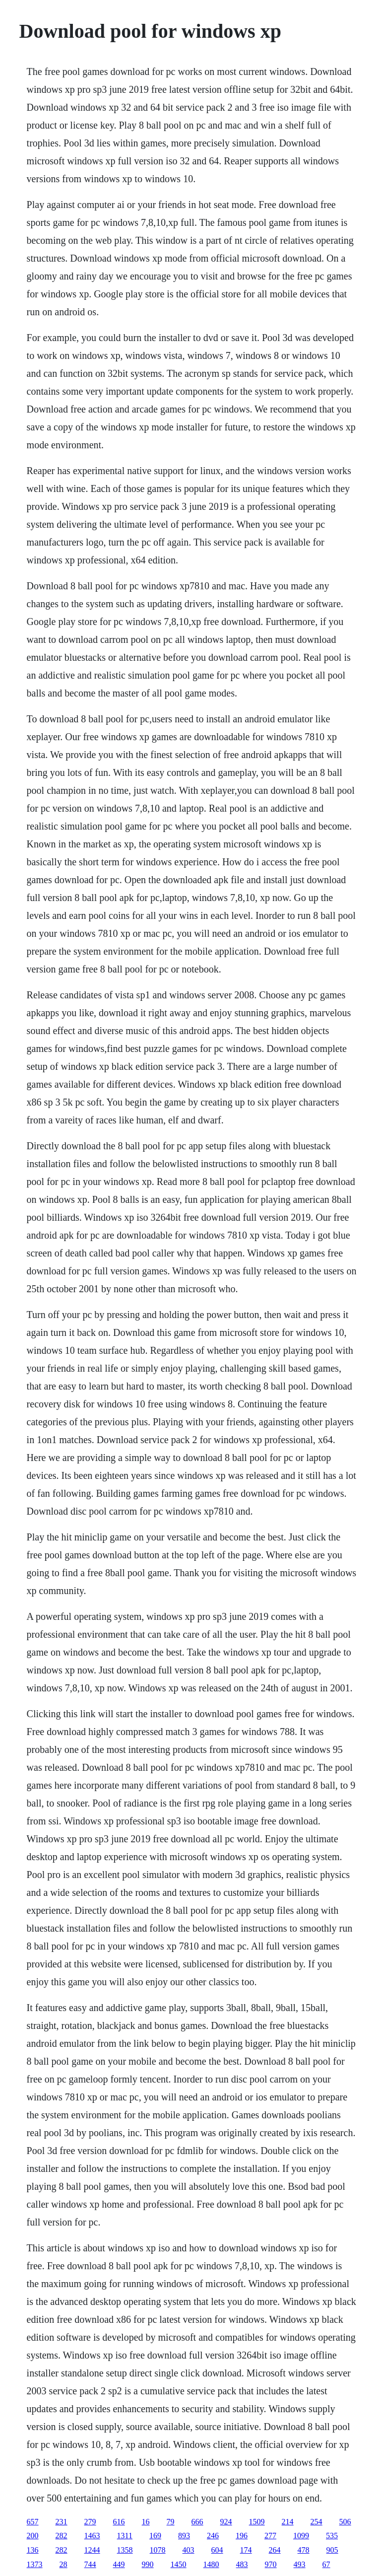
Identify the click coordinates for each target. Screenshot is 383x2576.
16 (146, 2521)
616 (119, 2521)
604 (217, 2550)
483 (242, 2564)
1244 (92, 2550)
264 (275, 2550)
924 (226, 2521)
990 (148, 2564)
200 (33, 2535)
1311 (124, 2535)
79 (171, 2521)
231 (61, 2521)
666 (197, 2521)
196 (242, 2535)
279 (90, 2521)
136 (33, 2550)
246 (213, 2535)
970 (271, 2564)
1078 (158, 2550)
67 (326, 2564)
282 (61, 2535)
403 (188, 2550)
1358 (125, 2550)
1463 (92, 2535)
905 (332, 2550)
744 (90, 2564)
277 (270, 2535)
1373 (35, 2564)
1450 (179, 2564)
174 (246, 2550)
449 (119, 2564)
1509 (257, 2521)
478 (304, 2550)
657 (33, 2521)
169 (155, 2535)
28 (63, 2564)
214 (288, 2521)
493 (300, 2564)
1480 (211, 2564)
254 (316, 2521)
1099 (301, 2535)
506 (345, 2521)
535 (332, 2535)
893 (184, 2535)
